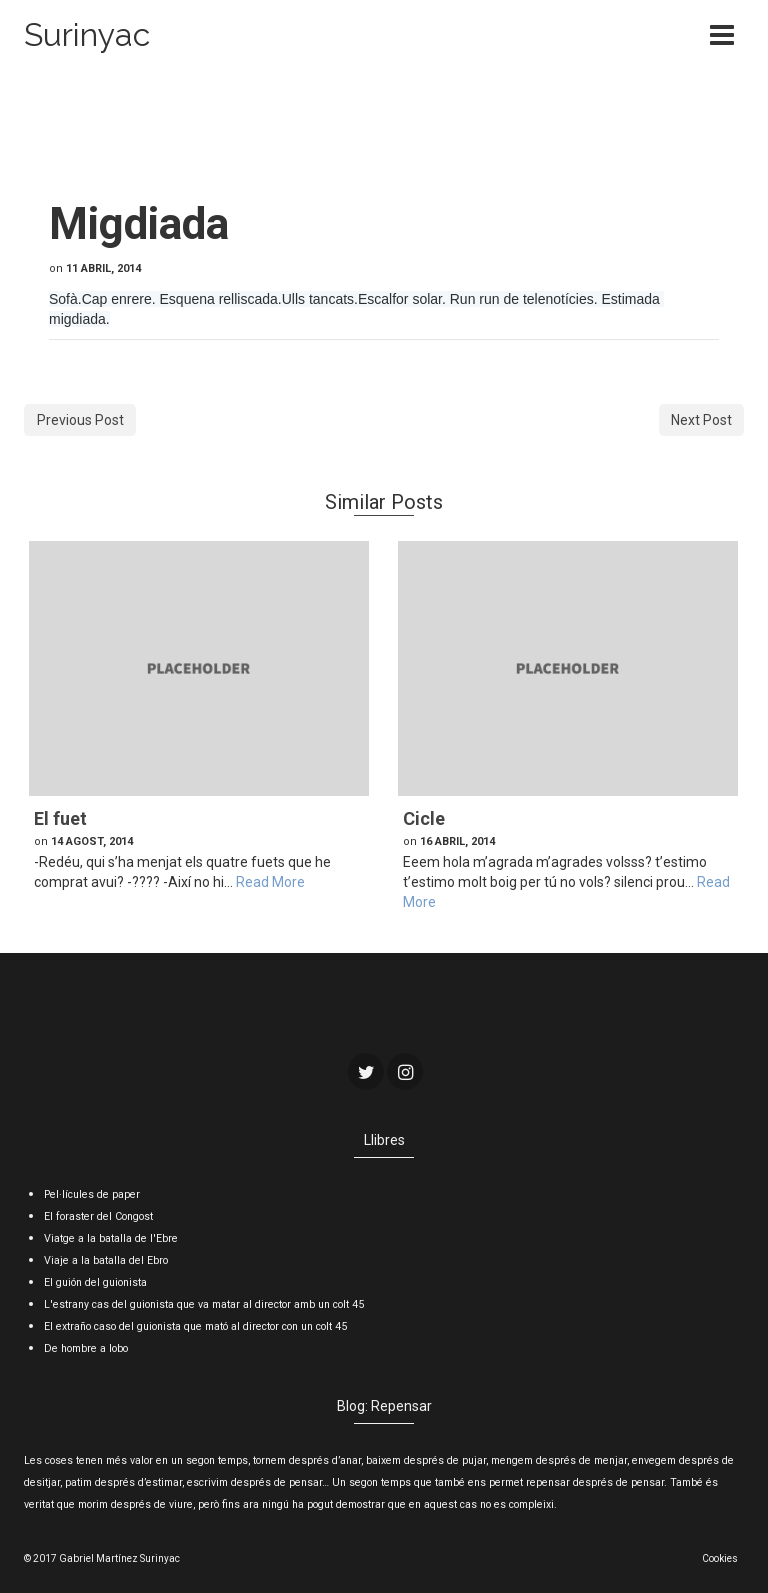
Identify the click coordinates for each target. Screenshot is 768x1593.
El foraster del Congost (98, 1216)
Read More (270, 882)
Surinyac (87, 34)
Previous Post (80, 420)
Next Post (701, 420)
